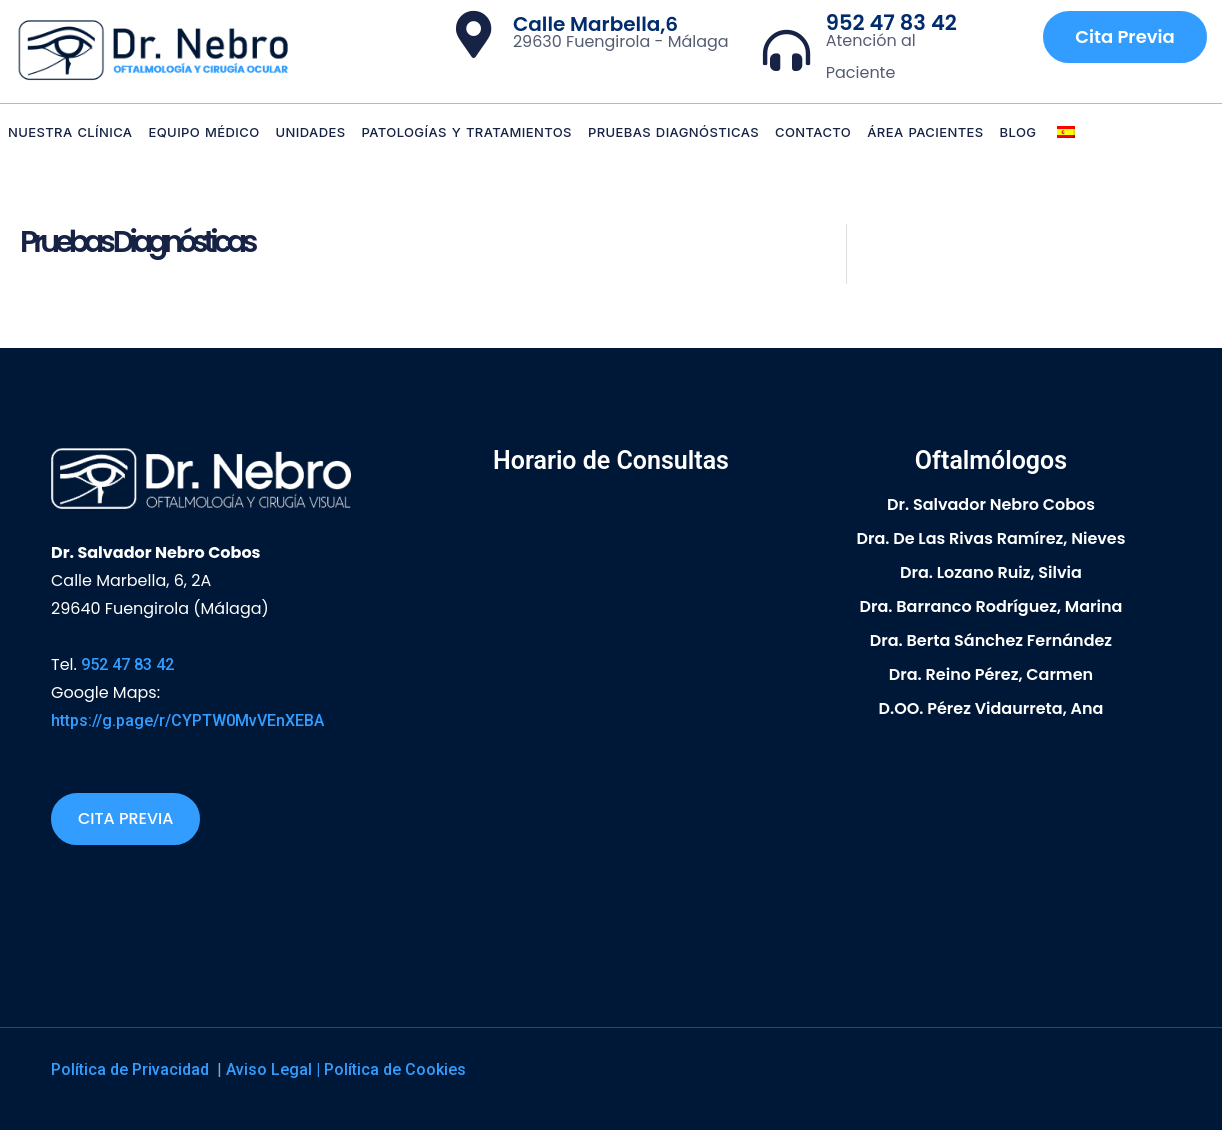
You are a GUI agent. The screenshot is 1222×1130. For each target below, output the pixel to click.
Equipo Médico (203, 132)
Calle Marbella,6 (595, 24)
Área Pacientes (925, 132)
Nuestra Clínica (70, 132)
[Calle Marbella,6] (473, 34)
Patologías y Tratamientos (467, 132)
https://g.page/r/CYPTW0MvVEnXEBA (187, 720)
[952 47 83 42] (786, 50)
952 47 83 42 (891, 22)
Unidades (311, 132)
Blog (1018, 132)
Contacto (813, 132)
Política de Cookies (395, 1069)
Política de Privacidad (132, 1069)
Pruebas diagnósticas (673, 132)
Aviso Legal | (275, 1069)
